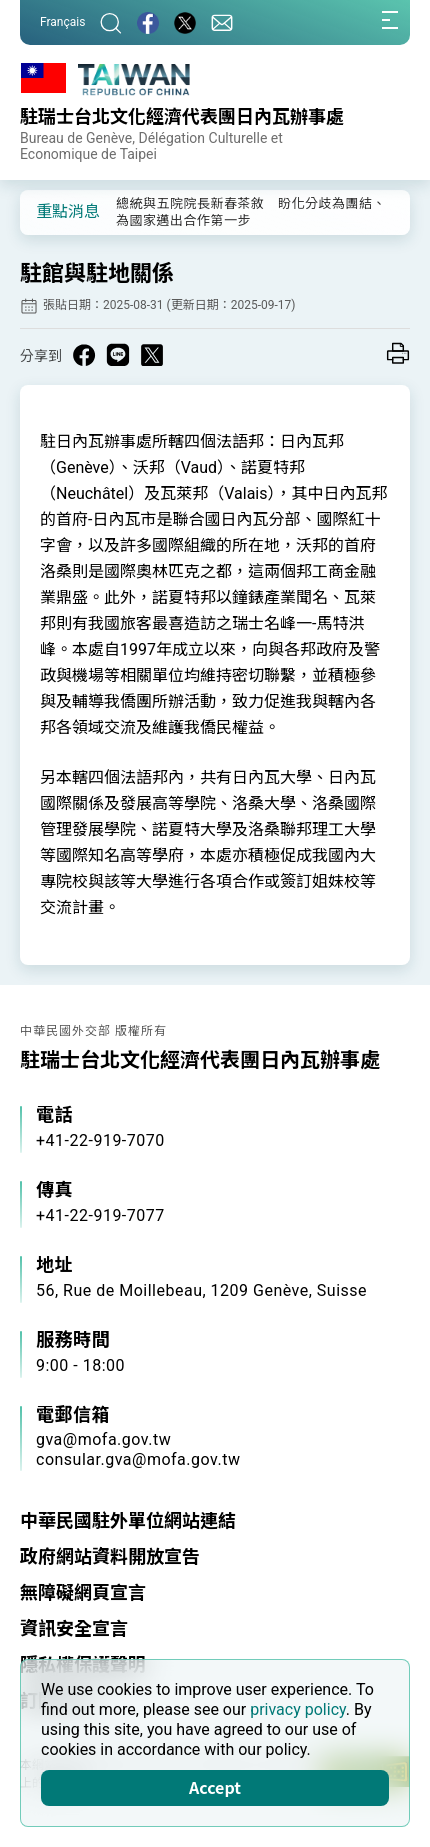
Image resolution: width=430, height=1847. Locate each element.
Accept (215, 1787)
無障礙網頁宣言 (83, 1592)
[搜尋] (111, 22)
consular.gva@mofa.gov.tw (138, 1459)
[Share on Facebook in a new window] (84, 355)
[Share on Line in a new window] (118, 355)
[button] (50, 211)
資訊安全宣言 (74, 1628)
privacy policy (298, 1709)
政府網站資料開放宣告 (110, 1556)
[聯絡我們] (222, 22)
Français (62, 22)
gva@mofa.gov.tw (103, 1439)
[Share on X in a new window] (152, 355)
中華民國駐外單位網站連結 (128, 1520)
